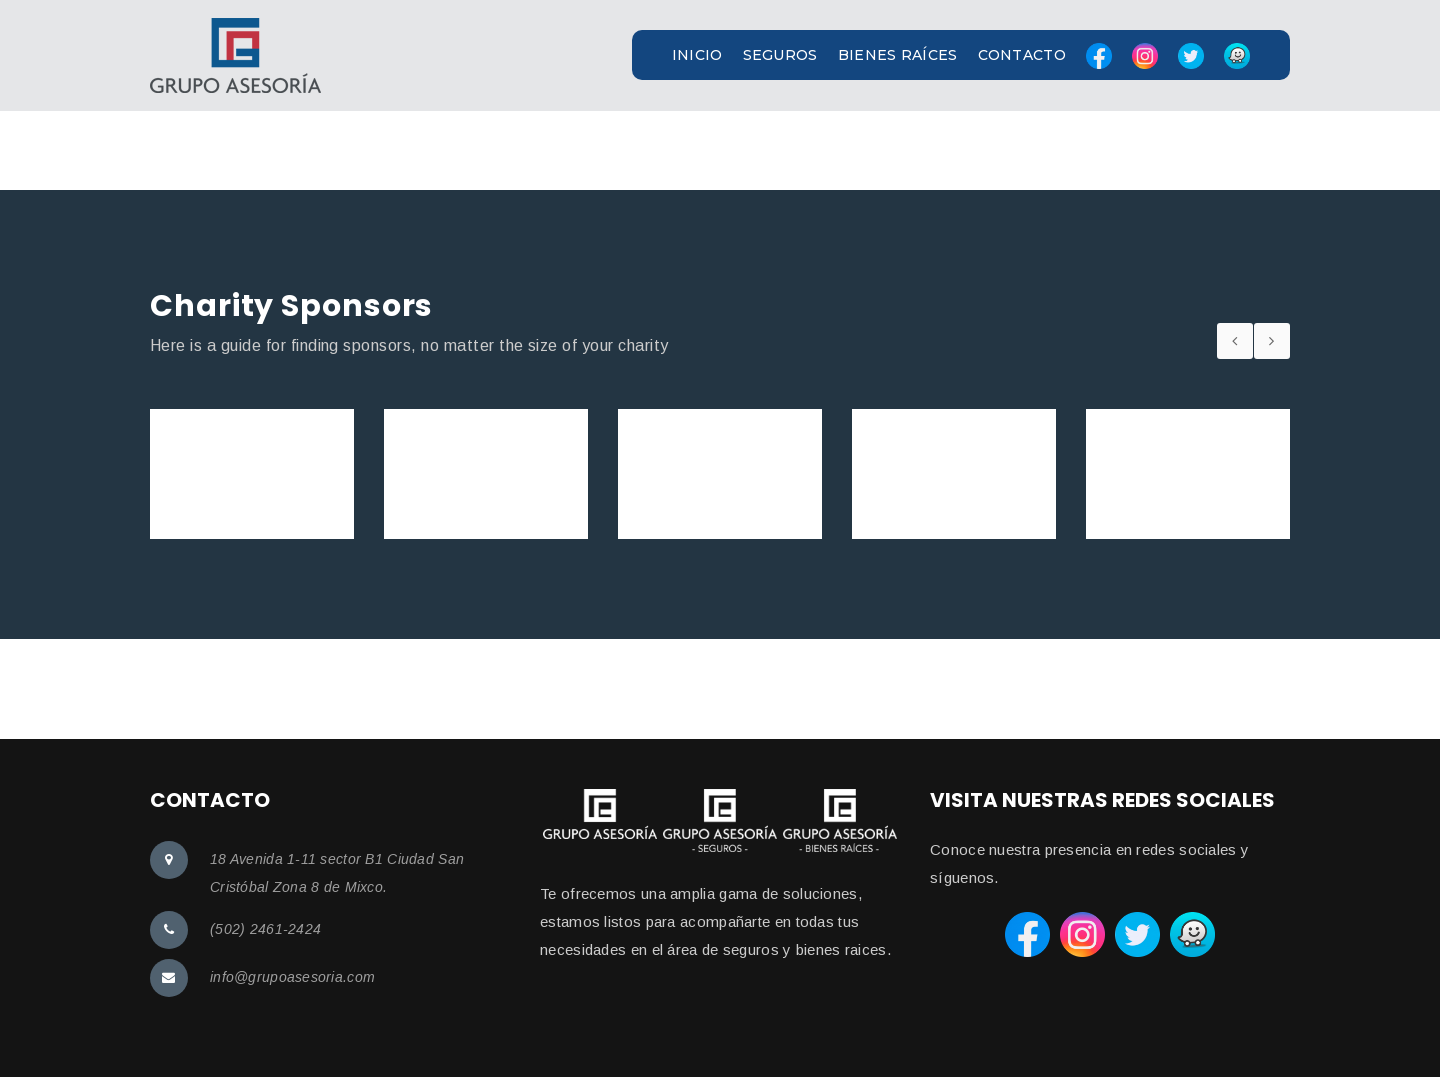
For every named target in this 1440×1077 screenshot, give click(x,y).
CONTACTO (1022, 55)
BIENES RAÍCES (898, 55)
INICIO (697, 55)
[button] (720, 55)
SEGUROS (780, 55)
